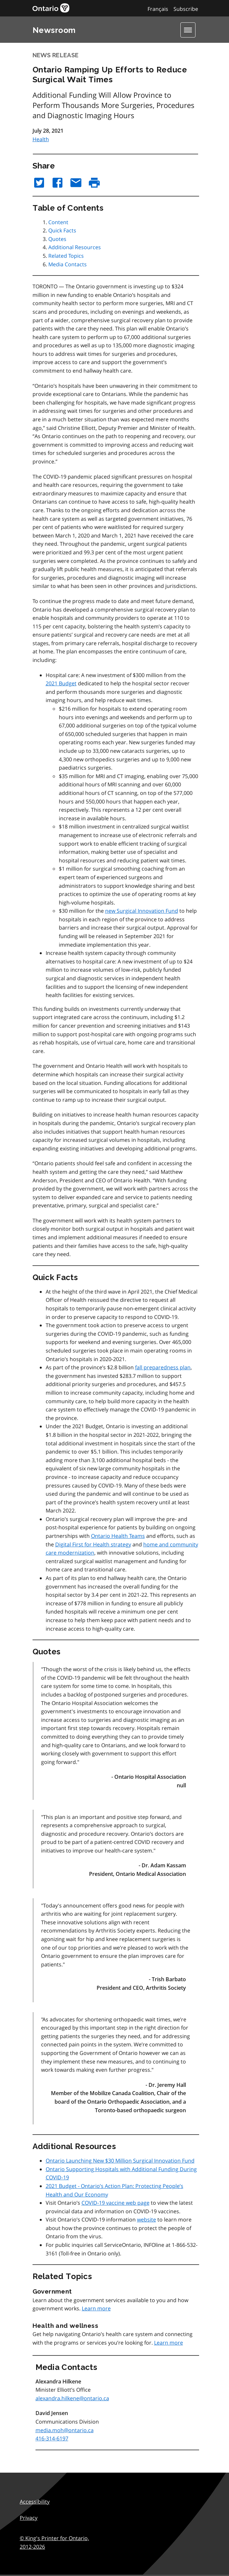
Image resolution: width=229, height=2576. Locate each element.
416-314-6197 (51, 2438)
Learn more (96, 2308)
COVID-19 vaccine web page (115, 2202)
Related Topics (66, 255)
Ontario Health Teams (118, 1535)
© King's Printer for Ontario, (54, 2542)
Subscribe (185, 9)
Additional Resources (74, 247)
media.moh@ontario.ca (64, 2430)
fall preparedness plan (163, 1367)
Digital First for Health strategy (93, 1544)
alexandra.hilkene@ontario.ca (72, 2398)
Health (41, 139)
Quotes (57, 239)
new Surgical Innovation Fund (141, 910)
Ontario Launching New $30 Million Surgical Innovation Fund (120, 2160)
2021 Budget (61, 683)
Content (58, 222)
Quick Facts (62, 230)
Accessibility (35, 2501)
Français (158, 9)
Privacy (28, 2517)
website (146, 2219)
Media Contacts (67, 264)
